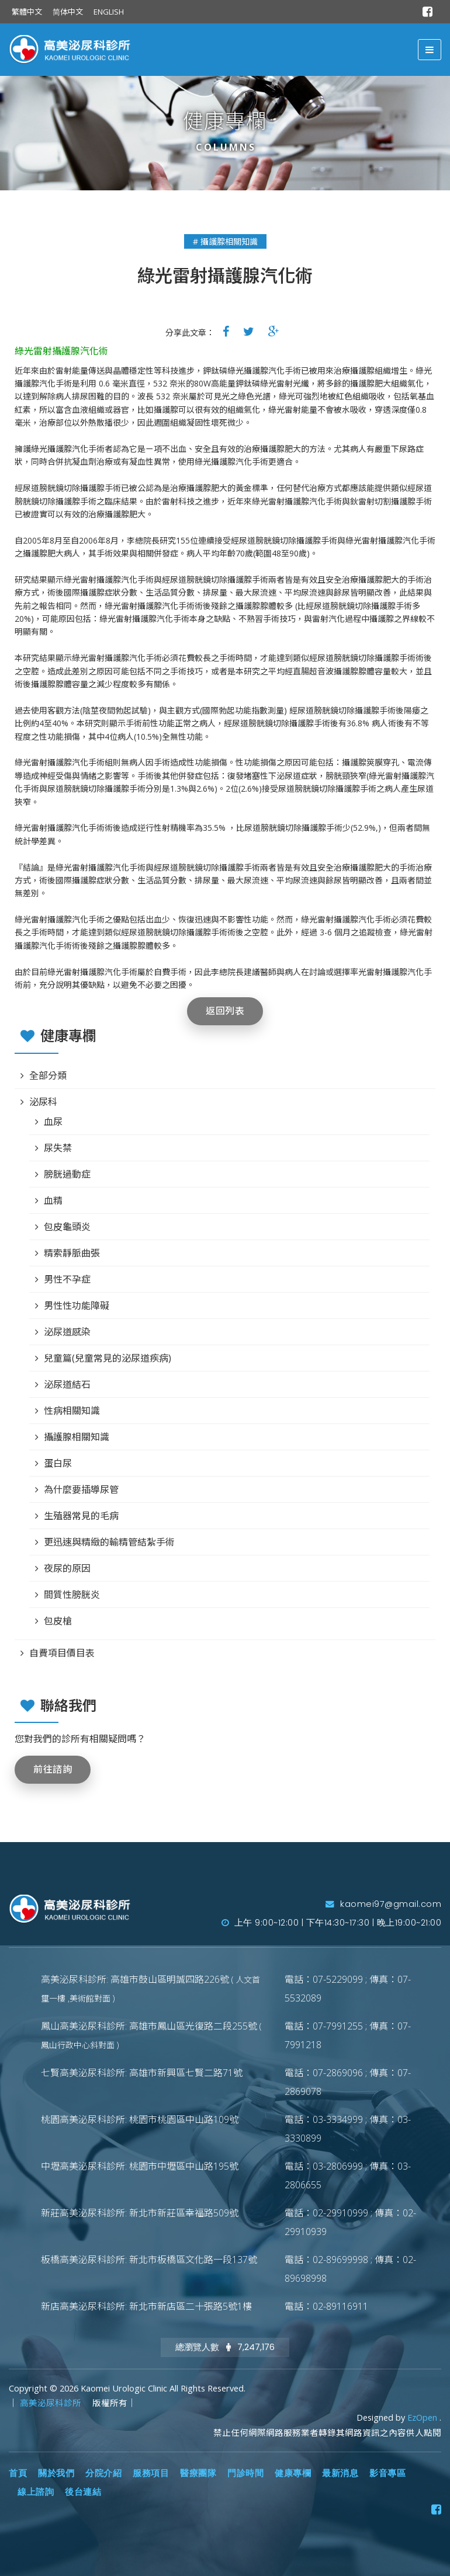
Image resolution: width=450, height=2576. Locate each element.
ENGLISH (109, 11)
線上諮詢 (36, 2492)
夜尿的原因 (67, 1568)
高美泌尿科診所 (52, 2402)
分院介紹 (103, 2473)
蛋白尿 (58, 1463)
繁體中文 (27, 11)
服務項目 (151, 2473)
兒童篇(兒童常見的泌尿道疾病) (107, 1358)
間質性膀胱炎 (72, 1594)
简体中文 (68, 11)
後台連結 (83, 2492)
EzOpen (423, 2417)
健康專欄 (293, 2473)
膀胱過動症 (67, 1174)
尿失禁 (58, 1147)
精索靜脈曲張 (72, 1253)
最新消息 (340, 2473)
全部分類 (48, 1075)
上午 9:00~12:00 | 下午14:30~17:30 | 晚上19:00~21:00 (331, 1922)
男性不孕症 (67, 1279)
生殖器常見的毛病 (81, 1515)
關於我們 (56, 2473)
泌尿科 (43, 1101)
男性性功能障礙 (76, 1305)
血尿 (53, 1121)
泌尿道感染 (67, 1331)
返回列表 (225, 1011)
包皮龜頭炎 (67, 1226)
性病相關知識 (72, 1410)
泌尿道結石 (67, 1384)
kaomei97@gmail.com (383, 1904)
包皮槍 (58, 1620)
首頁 (18, 2473)
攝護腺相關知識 (76, 1436)
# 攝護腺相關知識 (225, 241)
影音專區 (387, 2473)
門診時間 (245, 2473)
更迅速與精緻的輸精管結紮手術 (109, 1542)
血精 (53, 1200)
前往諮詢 (52, 1769)
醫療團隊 (198, 2473)
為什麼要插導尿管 (81, 1489)
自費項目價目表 (62, 1652)
